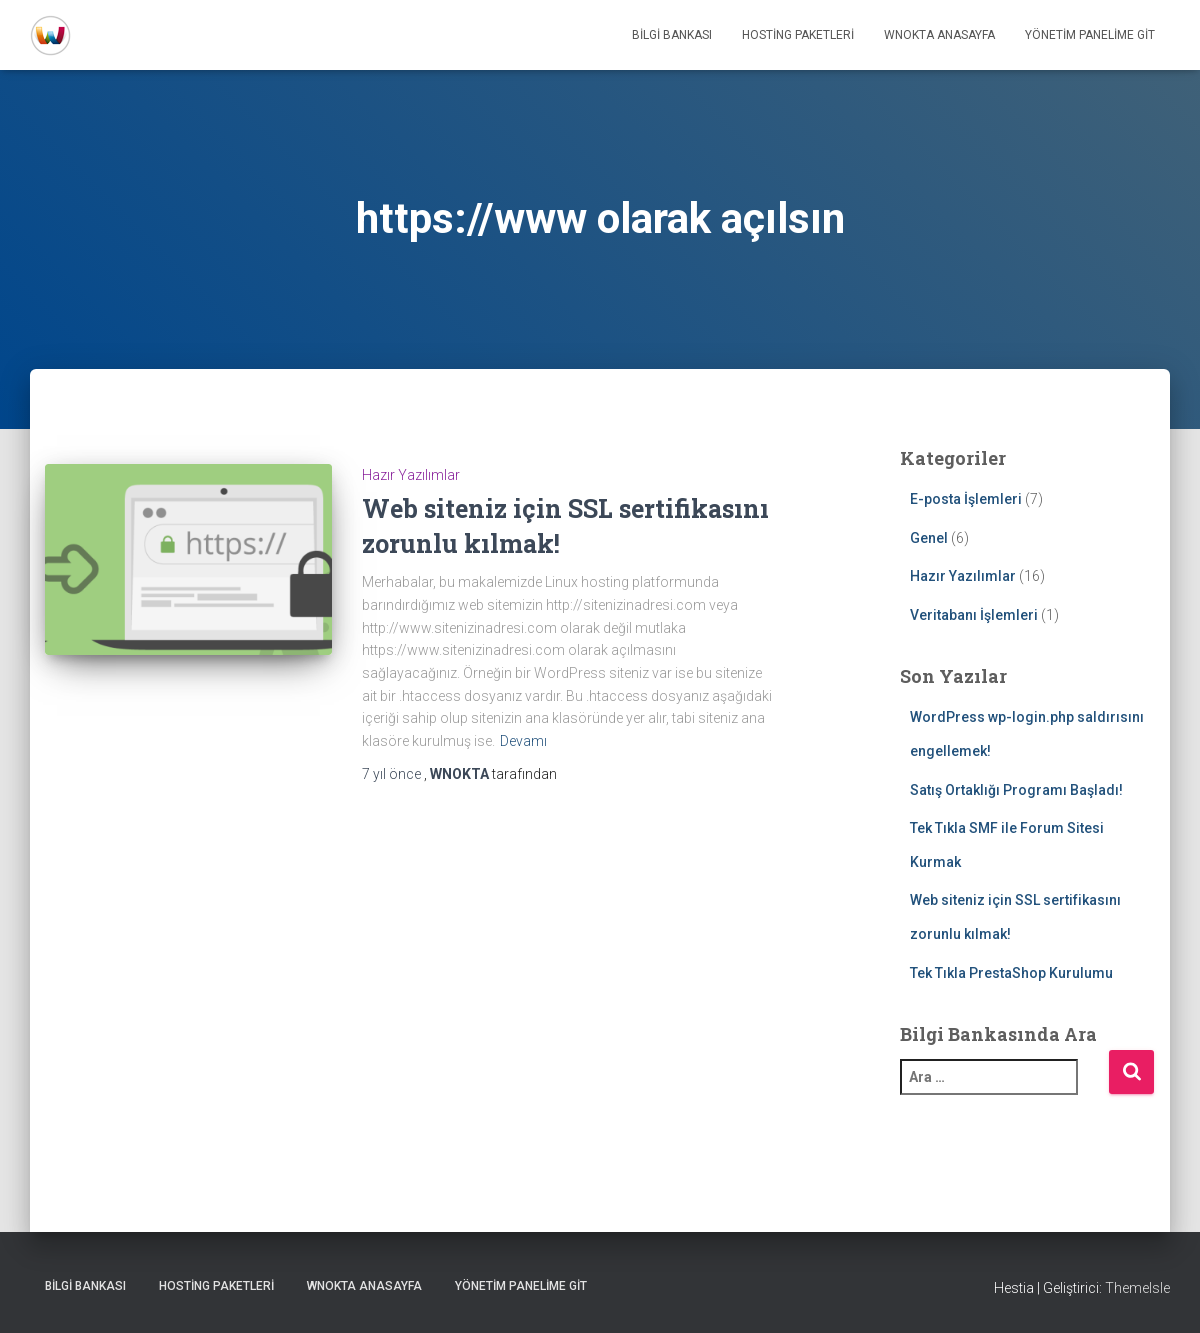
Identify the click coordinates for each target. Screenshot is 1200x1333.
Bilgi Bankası (672, 35)
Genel (929, 538)
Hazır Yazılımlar (411, 475)
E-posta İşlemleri (966, 499)
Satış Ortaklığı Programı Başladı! (1016, 790)
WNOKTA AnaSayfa (939, 35)
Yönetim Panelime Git (1090, 35)
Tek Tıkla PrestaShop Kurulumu (1011, 973)
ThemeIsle (1137, 1288)
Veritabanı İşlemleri (974, 615)
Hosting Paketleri (798, 35)
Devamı (523, 741)
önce (393, 774)
